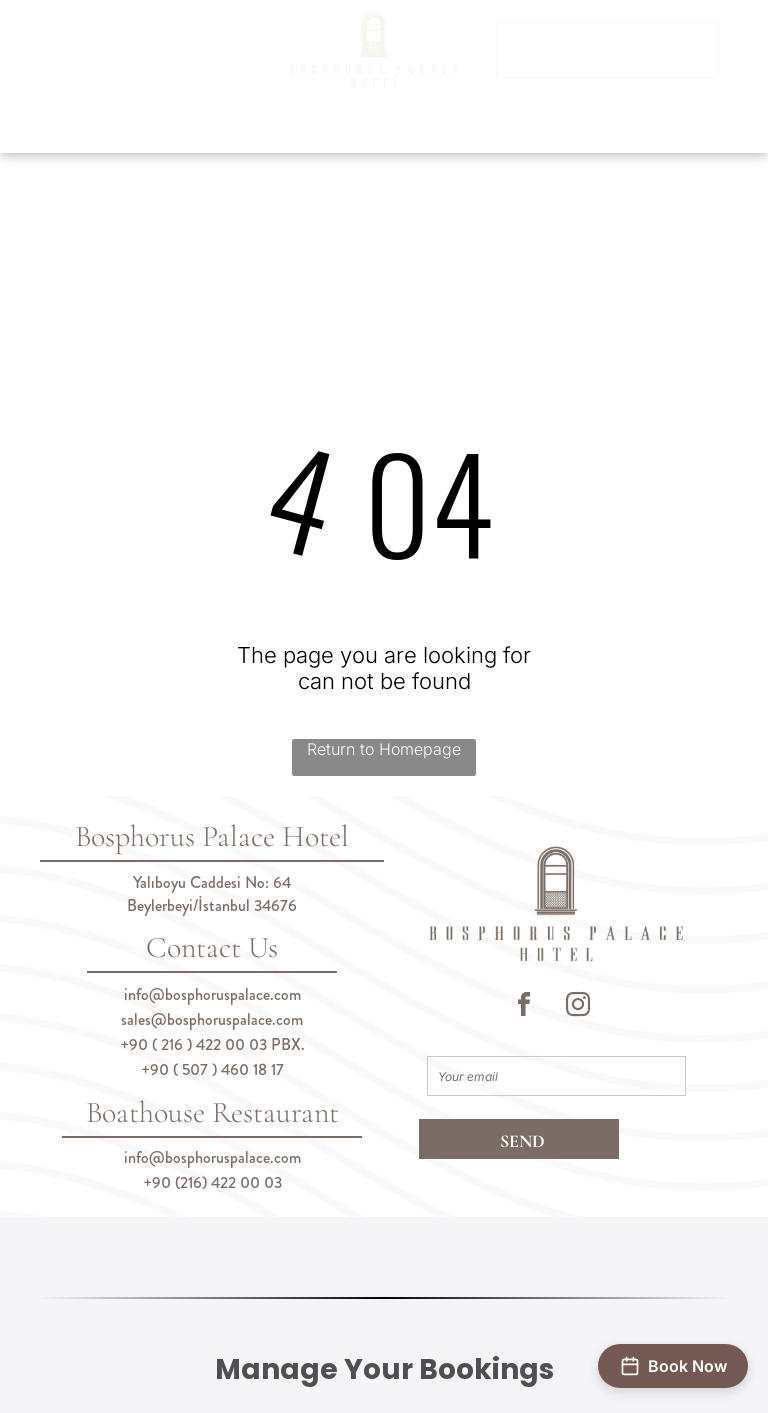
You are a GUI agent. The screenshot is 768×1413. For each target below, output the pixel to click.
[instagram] (578, 1007)
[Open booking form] (673, 1366)
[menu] (44, 84)
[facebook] (524, 1007)
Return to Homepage (384, 749)
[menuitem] (176, 131)
